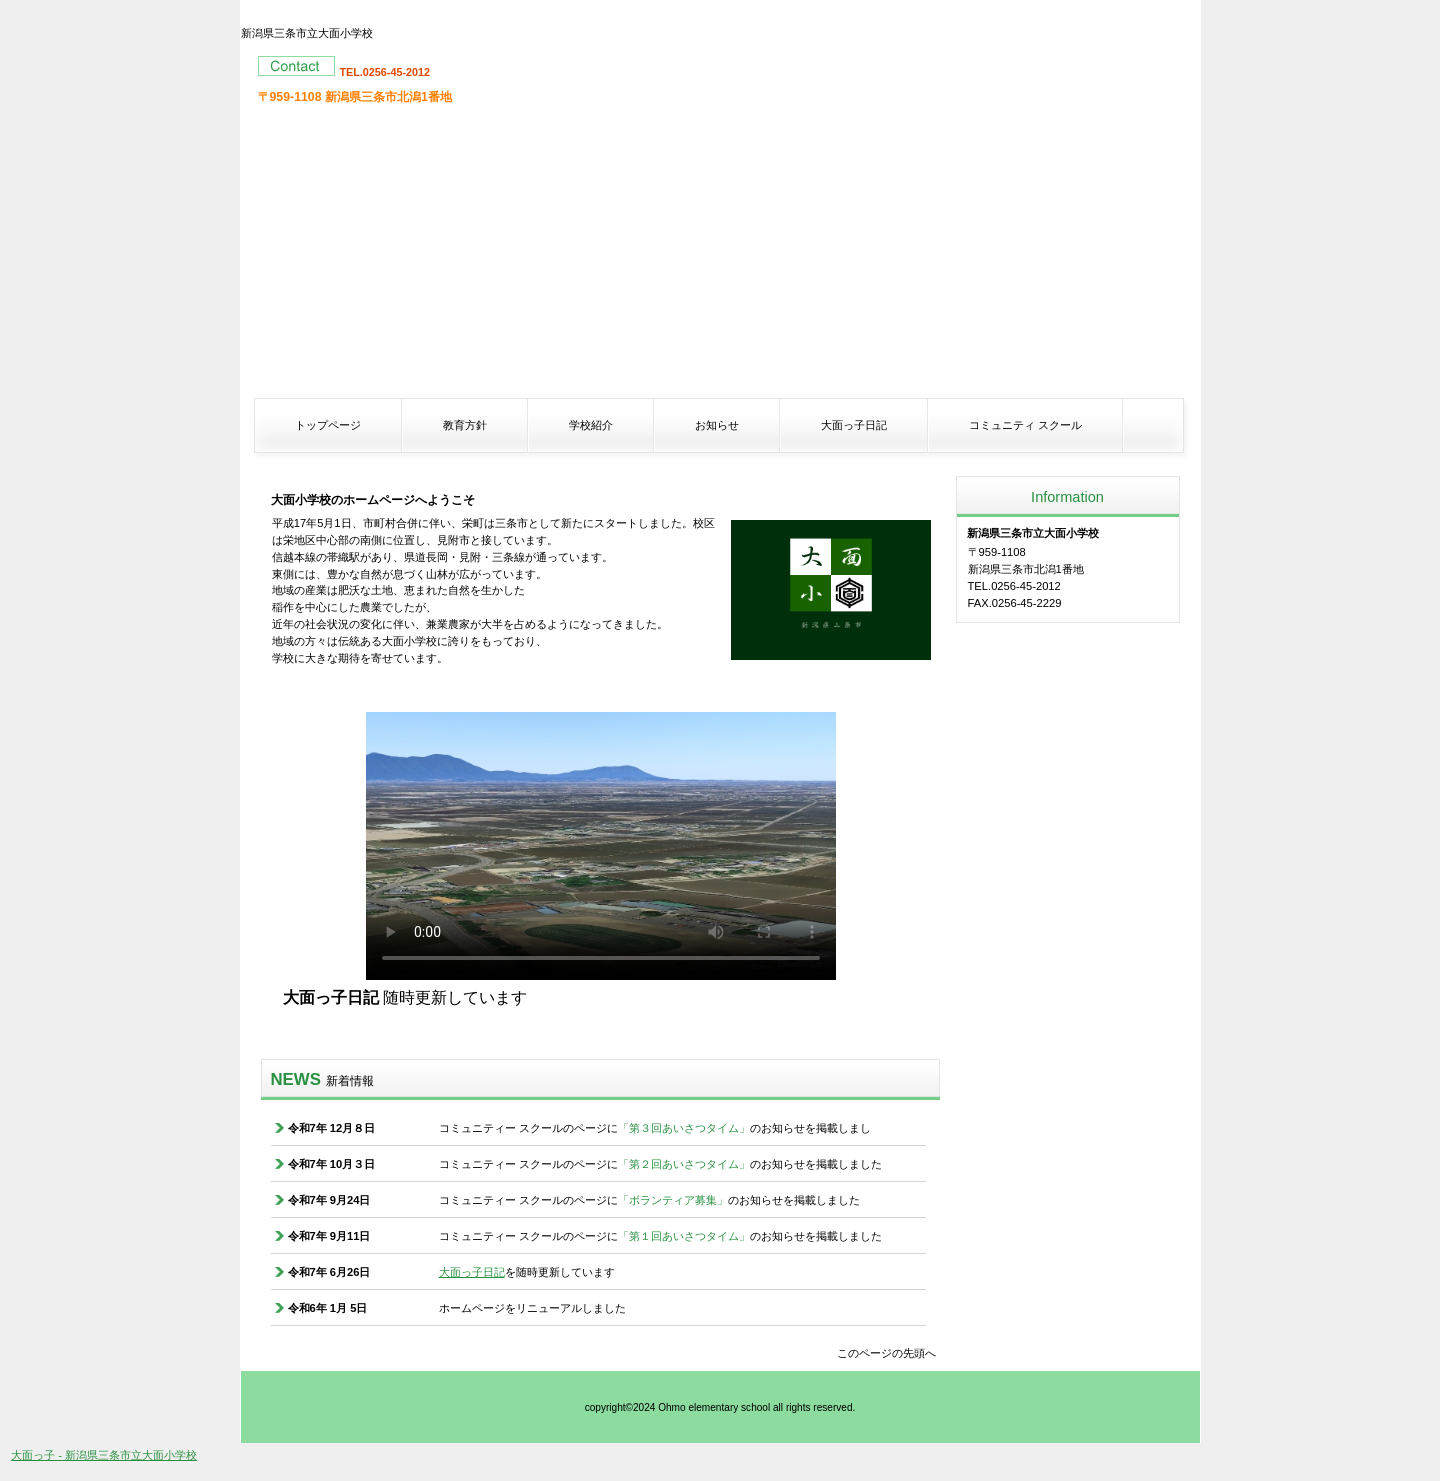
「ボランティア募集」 (673, 1200)
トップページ (328, 425)
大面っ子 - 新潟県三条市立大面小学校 (104, 1455)
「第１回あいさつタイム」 (684, 1236)
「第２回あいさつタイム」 (684, 1164)
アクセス (1068, 688)
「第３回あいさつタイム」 (684, 1128)
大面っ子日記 (472, 1272)
